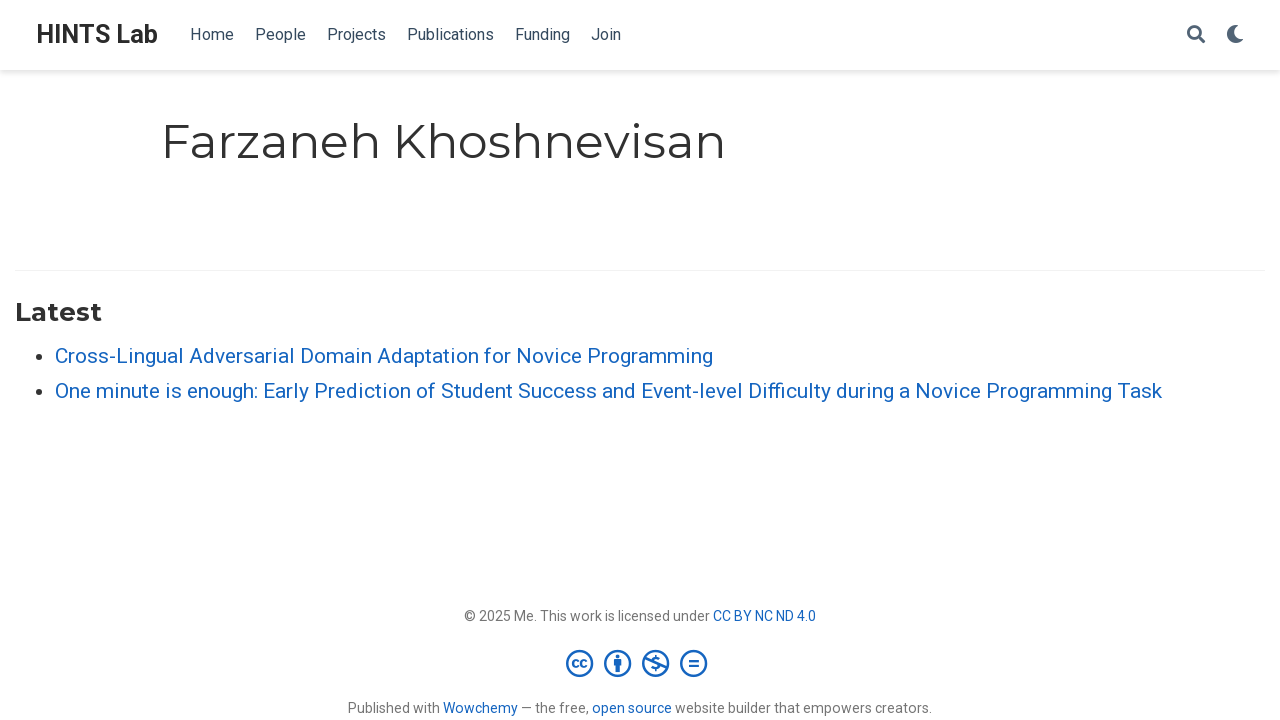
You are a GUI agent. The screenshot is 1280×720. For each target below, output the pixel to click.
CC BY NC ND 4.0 (764, 616)
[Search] (1196, 35)
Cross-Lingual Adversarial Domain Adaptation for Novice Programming (384, 356)
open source (632, 708)
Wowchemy (480, 708)
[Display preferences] (1235, 35)
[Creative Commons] (640, 663)
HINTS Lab (97, 34)
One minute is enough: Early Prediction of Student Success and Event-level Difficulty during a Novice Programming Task (608, 391)
